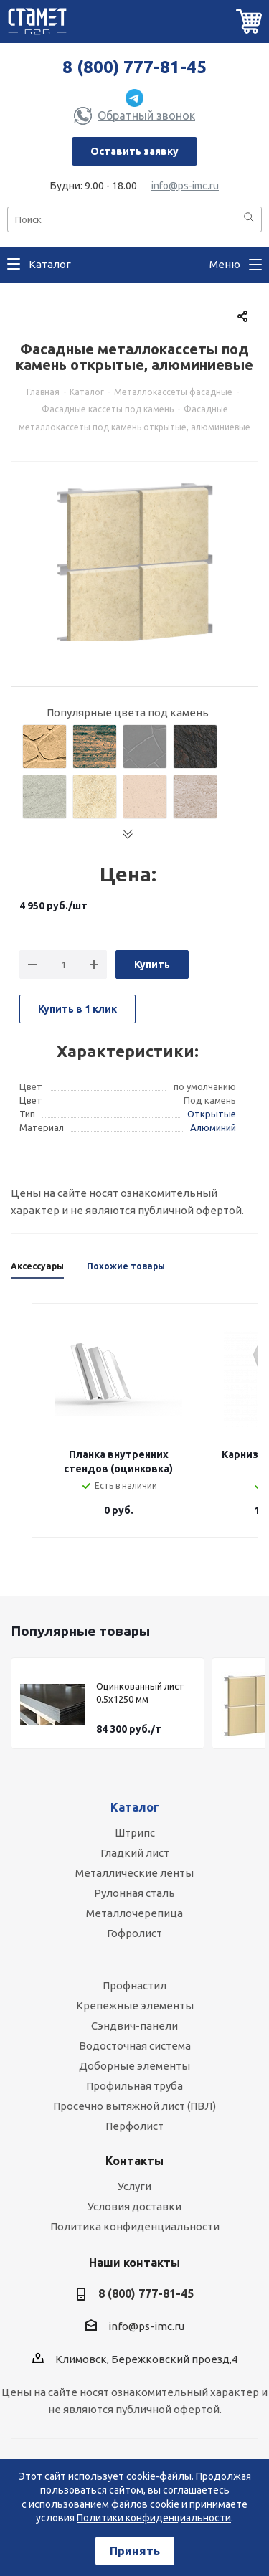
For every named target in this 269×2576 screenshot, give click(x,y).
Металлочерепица (134, 1913)
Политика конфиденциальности (135, 2226)
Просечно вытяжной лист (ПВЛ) (134, 2106)
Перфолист (134, 2126)
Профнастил (134, 1985)
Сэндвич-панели (134, 2025)
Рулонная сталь (134, 1893)
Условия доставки (134, 2206)
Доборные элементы (134, 2066)
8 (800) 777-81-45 (134, 67)
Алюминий (213, 1127)
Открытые (211, 1114)
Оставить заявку (134, 151)
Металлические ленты (134, 1873)
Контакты (134, 2160)
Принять (135, 2550)
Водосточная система (135, 2046)
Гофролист (134, 1933)
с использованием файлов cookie (100, 2504)
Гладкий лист (134, 1853)
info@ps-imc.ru (185, 185)
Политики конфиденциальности (154, 2518)
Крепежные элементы (135, 2005)
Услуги (134, 2186)
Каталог (134, 1807)
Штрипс (135, 1833)
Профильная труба (134, 2086)
